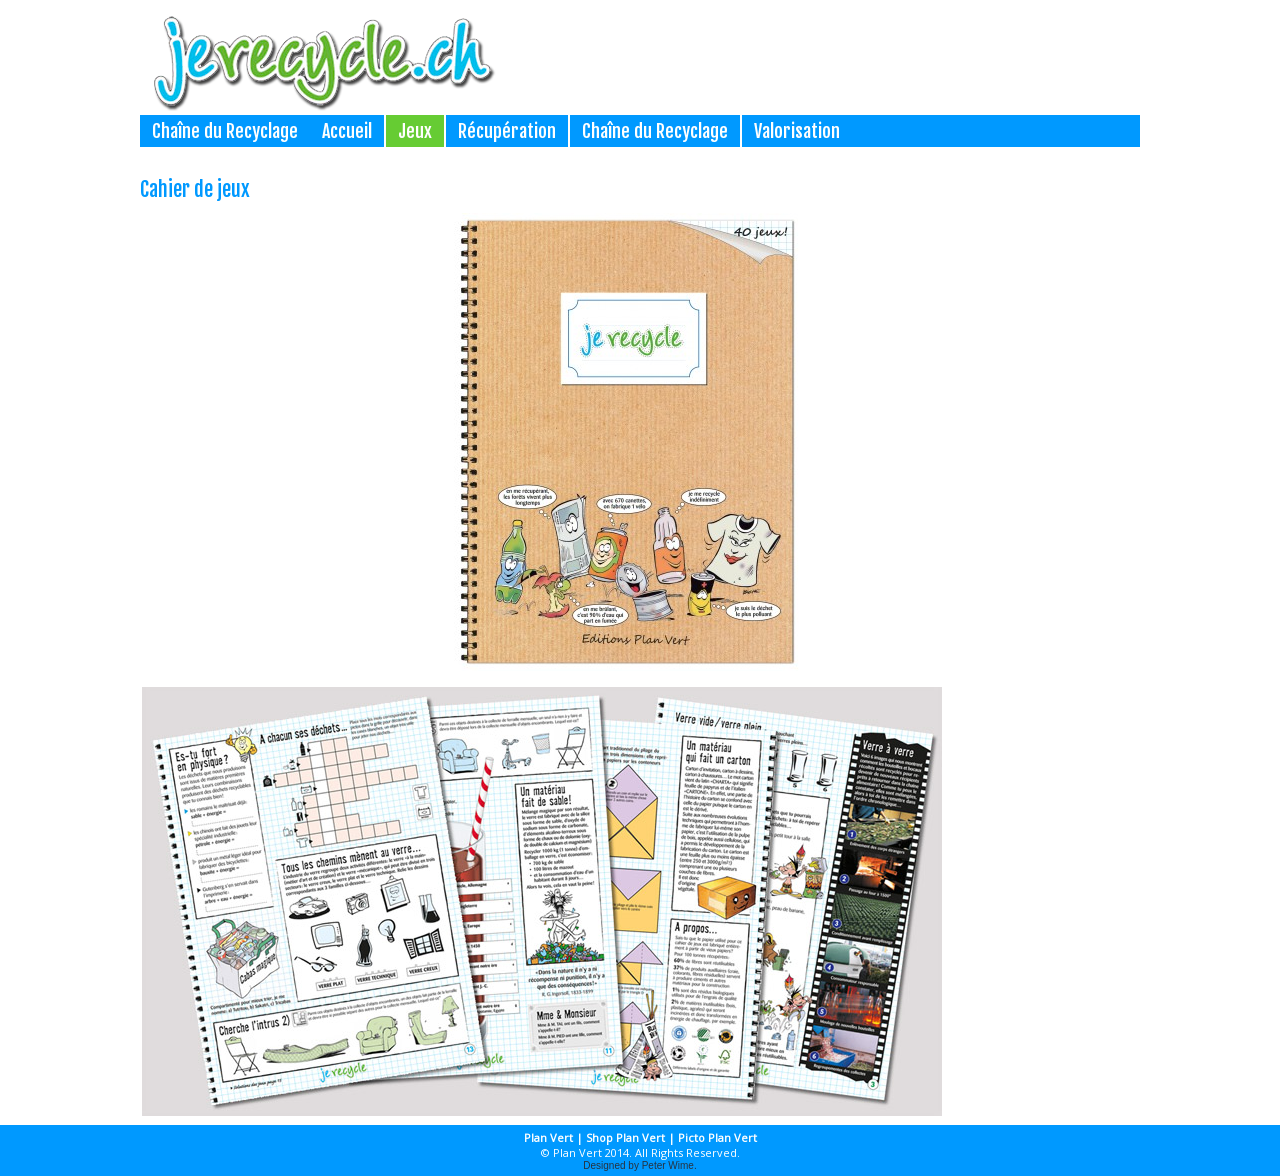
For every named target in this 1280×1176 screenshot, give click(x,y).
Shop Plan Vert (625, 1137)
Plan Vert (548, 1137)
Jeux (415, 131)
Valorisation (797, 131)
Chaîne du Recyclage (225, 131)
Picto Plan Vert (717, 1137)
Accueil (347, 131)
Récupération (507, 131)
